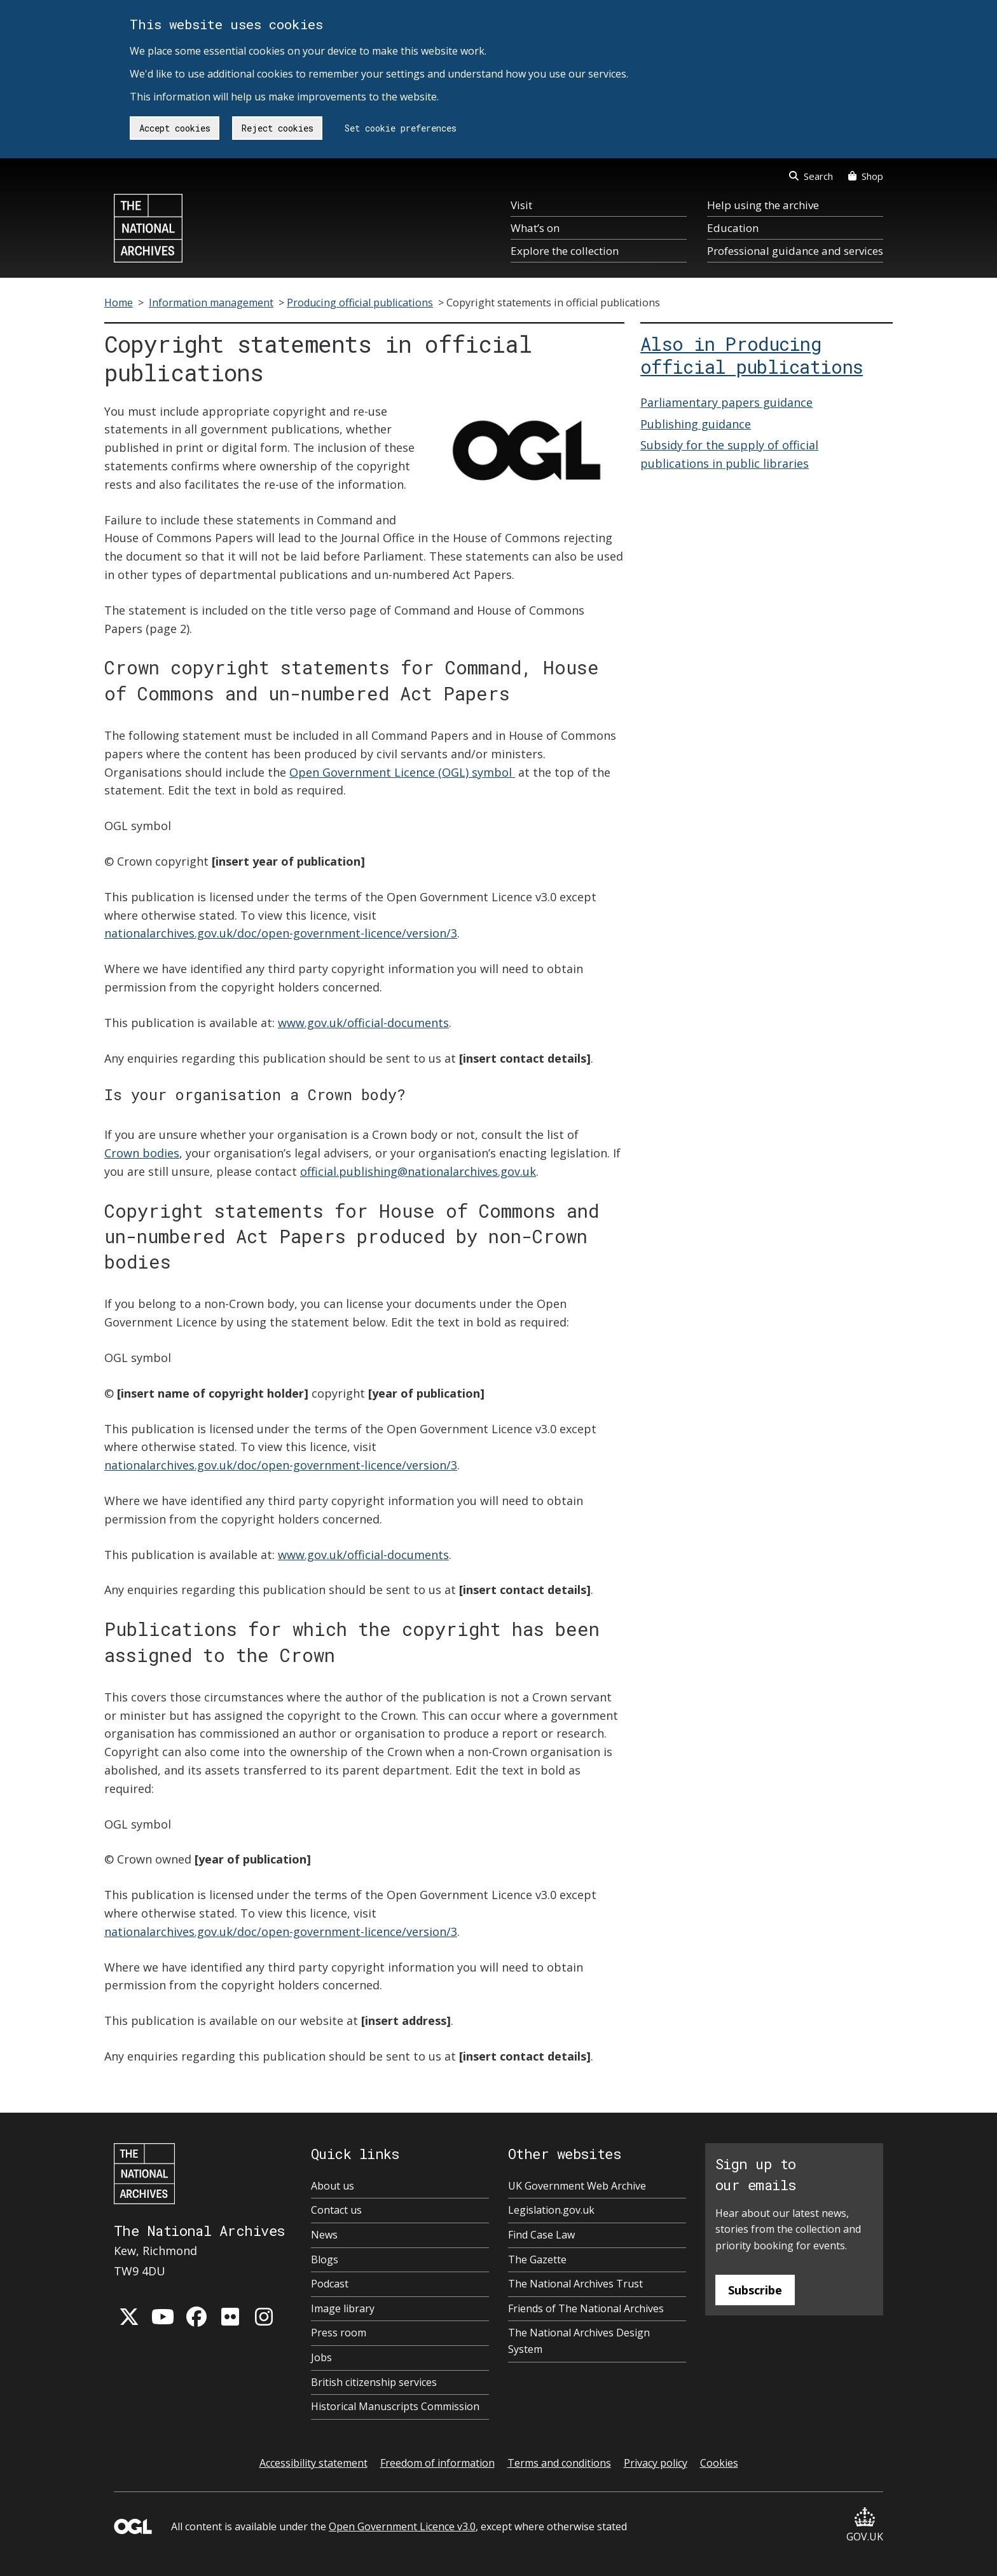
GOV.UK (864, 2525)
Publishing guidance (695, 424)
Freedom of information (437, 2463)
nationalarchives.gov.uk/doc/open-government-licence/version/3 (280, 933)
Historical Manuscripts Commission (395, 2406)
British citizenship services (374, 2382)
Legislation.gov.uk (551, 2210)
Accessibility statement (313, 2463)
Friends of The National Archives (586, 2308)
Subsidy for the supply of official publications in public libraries (729, 454)
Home (118, 303)
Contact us (336, 2210)
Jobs (321, 2357)
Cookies (719, 2463)
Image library (343, 2308)
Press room (338, 2333)
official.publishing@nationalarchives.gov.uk (418, 1171)
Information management (211, 303)
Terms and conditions (559, 2463)
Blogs (324, 2259)
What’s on (535, 228)
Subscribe (755, 2290)
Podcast (329, 2284)
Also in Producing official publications (751, 355)
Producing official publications (360, 303)
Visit (521, 205)
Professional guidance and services (795, 250)
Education (733, 228)
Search (811, 176)
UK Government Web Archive (577, 2186)
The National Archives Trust (575, 2284)
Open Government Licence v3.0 (402, 2526)
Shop (865, 176)
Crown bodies (141, 1153)
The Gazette (537, 2259)
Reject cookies (277, 128)
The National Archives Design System (579, 2341)
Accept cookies (174, 128)
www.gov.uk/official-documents (363, 1022)
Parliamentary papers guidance (726, 402)
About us (332, 2186)
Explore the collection (565, 250)
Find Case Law (541, 2235)
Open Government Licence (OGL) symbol (402, 772)
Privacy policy (655, 2463)
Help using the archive (763, 205)
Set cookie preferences (401, 128)
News (324, 2235)
